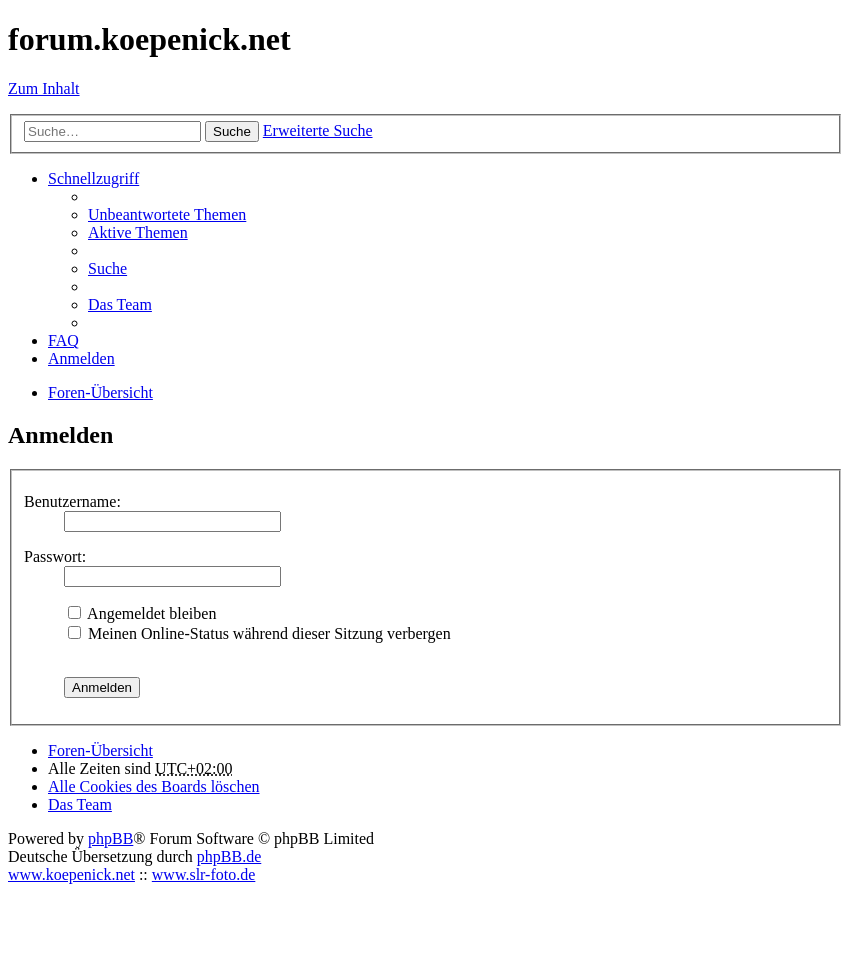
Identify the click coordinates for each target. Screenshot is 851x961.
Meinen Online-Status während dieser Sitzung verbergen (259, 633)
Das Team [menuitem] (120, 304)
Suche (232, 131)
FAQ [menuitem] (63, 340)
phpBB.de (229, 856)
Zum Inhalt (44, 88)
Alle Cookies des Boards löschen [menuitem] (154, 786)
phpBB (110, 838)
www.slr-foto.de (204, 874)
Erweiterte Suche (318, 130)
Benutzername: (72, 501)
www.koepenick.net (71, 874)
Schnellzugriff (93, 178)
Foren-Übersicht (100, 750)
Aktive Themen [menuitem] (138, 232)
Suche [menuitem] (107, 268)
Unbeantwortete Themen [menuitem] (167, 214)
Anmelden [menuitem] (81, 358)
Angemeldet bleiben (142, 613)
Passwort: (55, 556)
